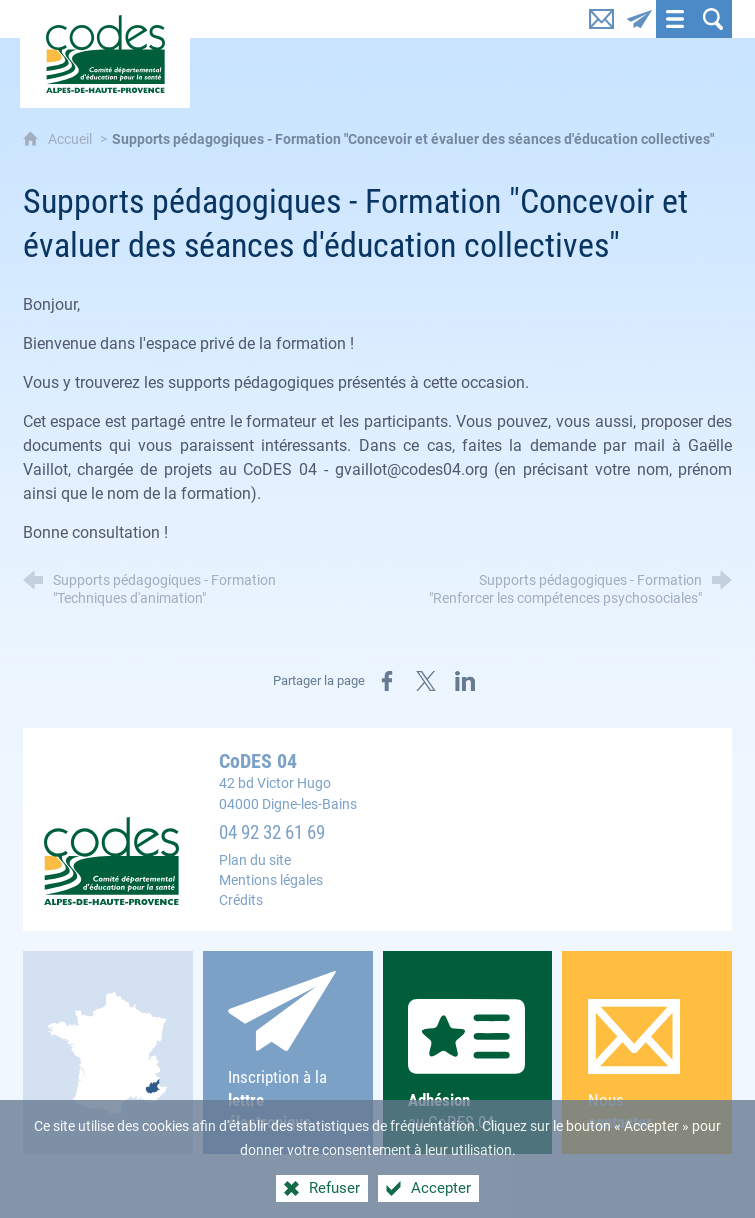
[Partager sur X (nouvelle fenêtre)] (426, 681)
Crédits (241, 900)
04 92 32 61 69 (272, 833)
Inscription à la (287, 1052)
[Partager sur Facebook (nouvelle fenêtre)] (387, 681)
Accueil (71, 139)
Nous (647, 1066)
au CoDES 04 (467, 1065)
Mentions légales (271, 880)
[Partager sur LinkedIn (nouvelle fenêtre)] (465, 681)
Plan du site (255, 860)
